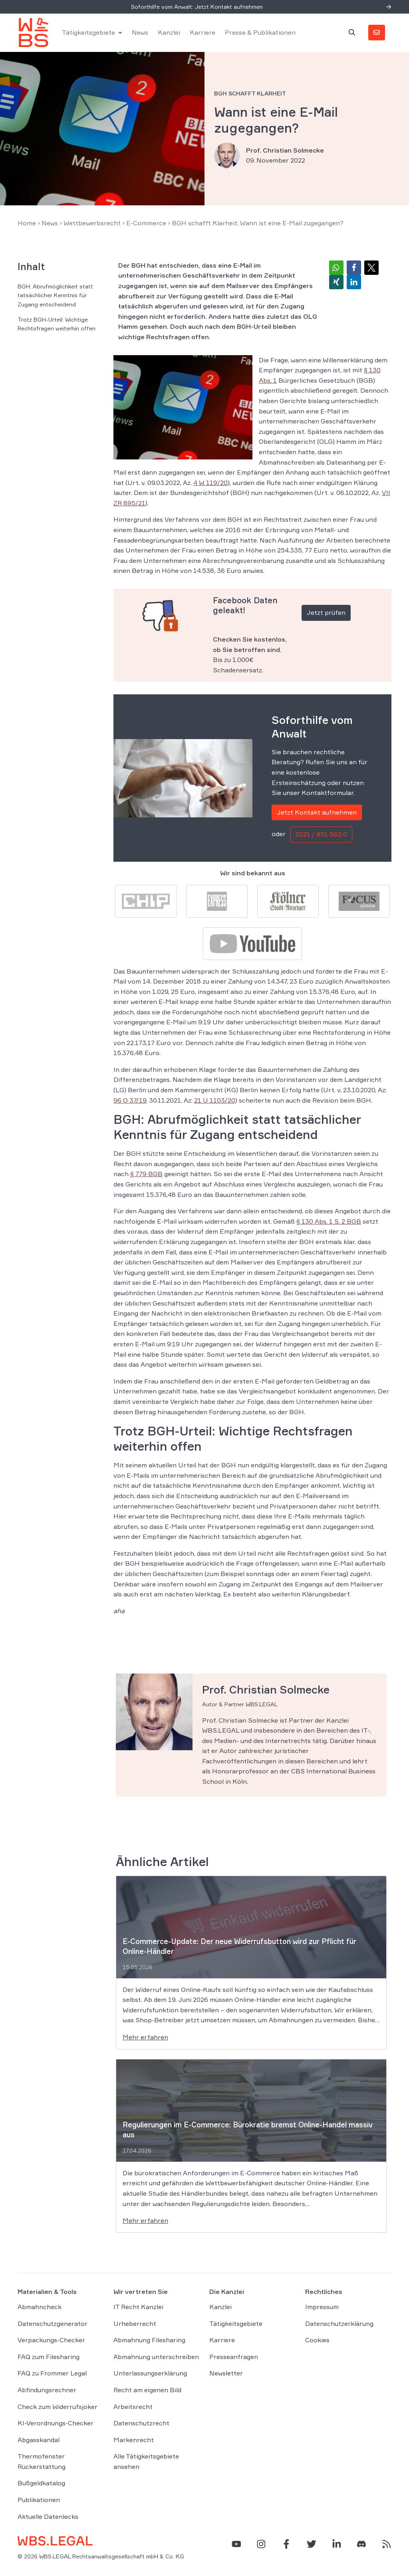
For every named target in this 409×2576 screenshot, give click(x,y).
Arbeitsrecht (133, 2407)
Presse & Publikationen (260, 33)
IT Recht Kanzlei (138, 2307)
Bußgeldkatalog (41, 2484)
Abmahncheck (40, 2307)
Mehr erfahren (145, 2037)
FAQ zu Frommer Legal (52, 2373)
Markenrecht (133, 2440)
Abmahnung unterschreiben (156, 2357)
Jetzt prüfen (326, 613)
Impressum (322, 2307)
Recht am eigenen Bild (147, 2390)
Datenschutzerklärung (339, 2324)
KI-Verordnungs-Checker (55, 2423)
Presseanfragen (233, 2357)
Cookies (317, 2340)
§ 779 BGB (146, 1175)
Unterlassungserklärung (150, 2373)
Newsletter (226, 2373)
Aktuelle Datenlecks (48, 2517)
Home (27, 223)
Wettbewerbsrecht (92, 223)
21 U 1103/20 (214, 1101)
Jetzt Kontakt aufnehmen (317, 813)
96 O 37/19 (129, 1101)
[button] (336, 268)
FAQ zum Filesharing (48, 2357)
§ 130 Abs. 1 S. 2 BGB (328, 1222)
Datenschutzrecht (141, 2423)
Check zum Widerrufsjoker (57, 2407)
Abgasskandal (39, 2440)
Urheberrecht (134, 2324)
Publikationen (39, 2500)
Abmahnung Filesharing (149, 2340)
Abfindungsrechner (47, 2390)
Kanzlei (169, 33)
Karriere (203, 33)
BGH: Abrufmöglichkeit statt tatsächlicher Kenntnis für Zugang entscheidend (55, 295)
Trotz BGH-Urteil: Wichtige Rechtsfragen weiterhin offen (56, 324)
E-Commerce (146, 223)
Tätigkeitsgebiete (88, 33)
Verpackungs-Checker (51, 2340)
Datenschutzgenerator (52, 2324)
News (140, 33)
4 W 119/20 (210, 483)
